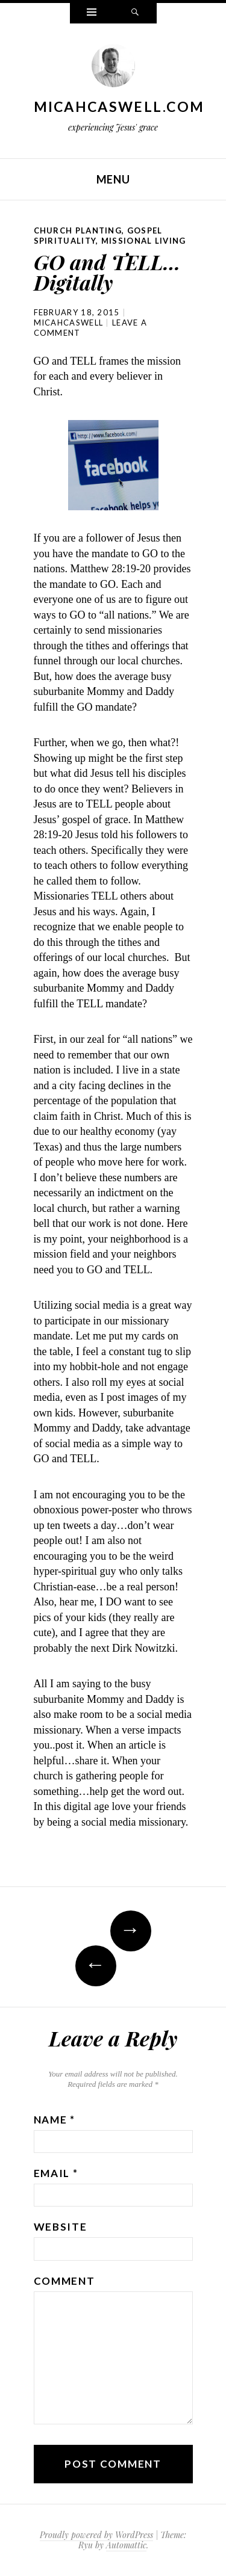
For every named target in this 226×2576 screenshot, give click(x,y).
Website (60, 2226)
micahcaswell (69, 322)
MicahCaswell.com (119, 106)
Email (56, 2173)
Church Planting (78, 230)
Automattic (126, 2545)
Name (54, 2119)
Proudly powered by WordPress (96, 2534)
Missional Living (143, 241)
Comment (64, 2281)
